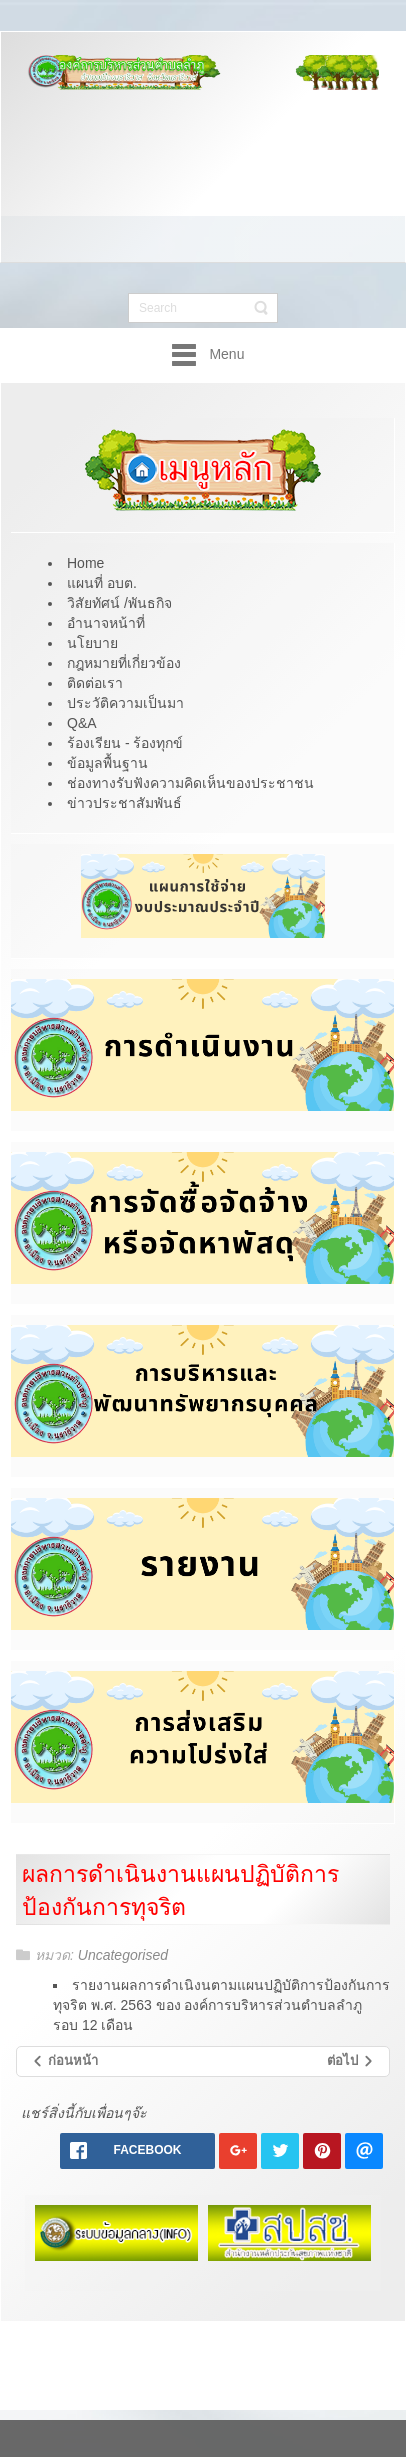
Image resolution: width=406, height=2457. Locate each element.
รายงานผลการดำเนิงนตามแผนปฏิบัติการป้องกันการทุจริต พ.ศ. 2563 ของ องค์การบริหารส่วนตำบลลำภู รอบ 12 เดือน (221, 2005)
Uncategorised (123, 1955)
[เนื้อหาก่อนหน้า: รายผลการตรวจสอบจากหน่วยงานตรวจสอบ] (64, 2061)
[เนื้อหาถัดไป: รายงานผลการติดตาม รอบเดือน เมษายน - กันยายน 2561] (351, 2061)
